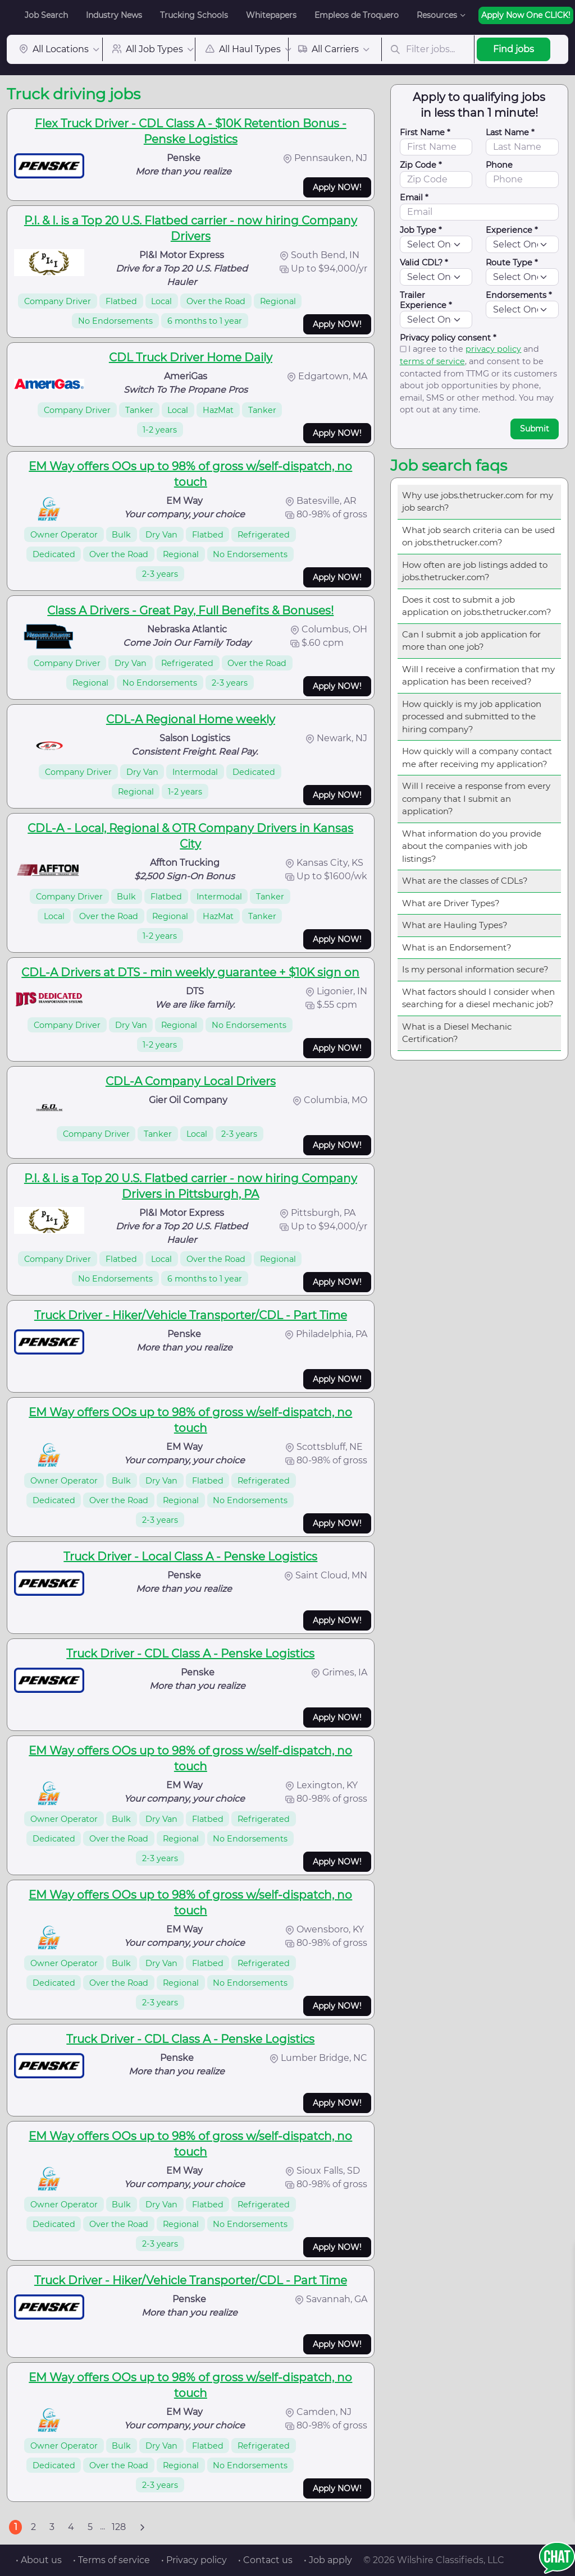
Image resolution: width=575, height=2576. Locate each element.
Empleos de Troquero (356, 15)
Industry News (114, 15)
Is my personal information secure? (475, 969)
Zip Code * (421, 165)
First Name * (425, 132)
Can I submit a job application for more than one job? (471, 641)
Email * (414, 197)
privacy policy (493, 349)
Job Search (46, 15)
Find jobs (513, 49)
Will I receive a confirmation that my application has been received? (478, 675)
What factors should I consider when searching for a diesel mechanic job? (478, 998)
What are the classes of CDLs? (465, 880)
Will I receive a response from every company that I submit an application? (476, 798)
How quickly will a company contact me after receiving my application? (477, 757)
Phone (499, 165)
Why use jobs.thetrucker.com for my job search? (477, 501)
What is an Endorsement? (457, 947)
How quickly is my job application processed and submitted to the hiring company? (471, 716)
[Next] (142, 2527)
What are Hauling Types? (455, 925)
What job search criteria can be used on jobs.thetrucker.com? (478, 536)
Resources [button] (437, 15)
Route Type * (512, 263)
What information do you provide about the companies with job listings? (471, 846)
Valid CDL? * (424, 263)
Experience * (512, 230)
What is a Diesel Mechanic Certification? (457, 1033)
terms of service (432, 361)
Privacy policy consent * (448, 338)
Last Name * (510, 132)
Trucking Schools (194, 15)
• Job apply (328, 2560)
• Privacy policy (194, 2560)
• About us (39, 2560)
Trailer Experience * (426, 300)
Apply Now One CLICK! (526, 15)
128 (119, 2527)
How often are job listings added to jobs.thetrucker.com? (474, 571)
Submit (534, 429)
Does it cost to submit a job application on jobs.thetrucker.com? (476, 606)
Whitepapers (271, 15)
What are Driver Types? (451, 903)
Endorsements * (519, 295)
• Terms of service (111, 2560)
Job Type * (421, 230)
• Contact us (265, 2560)
